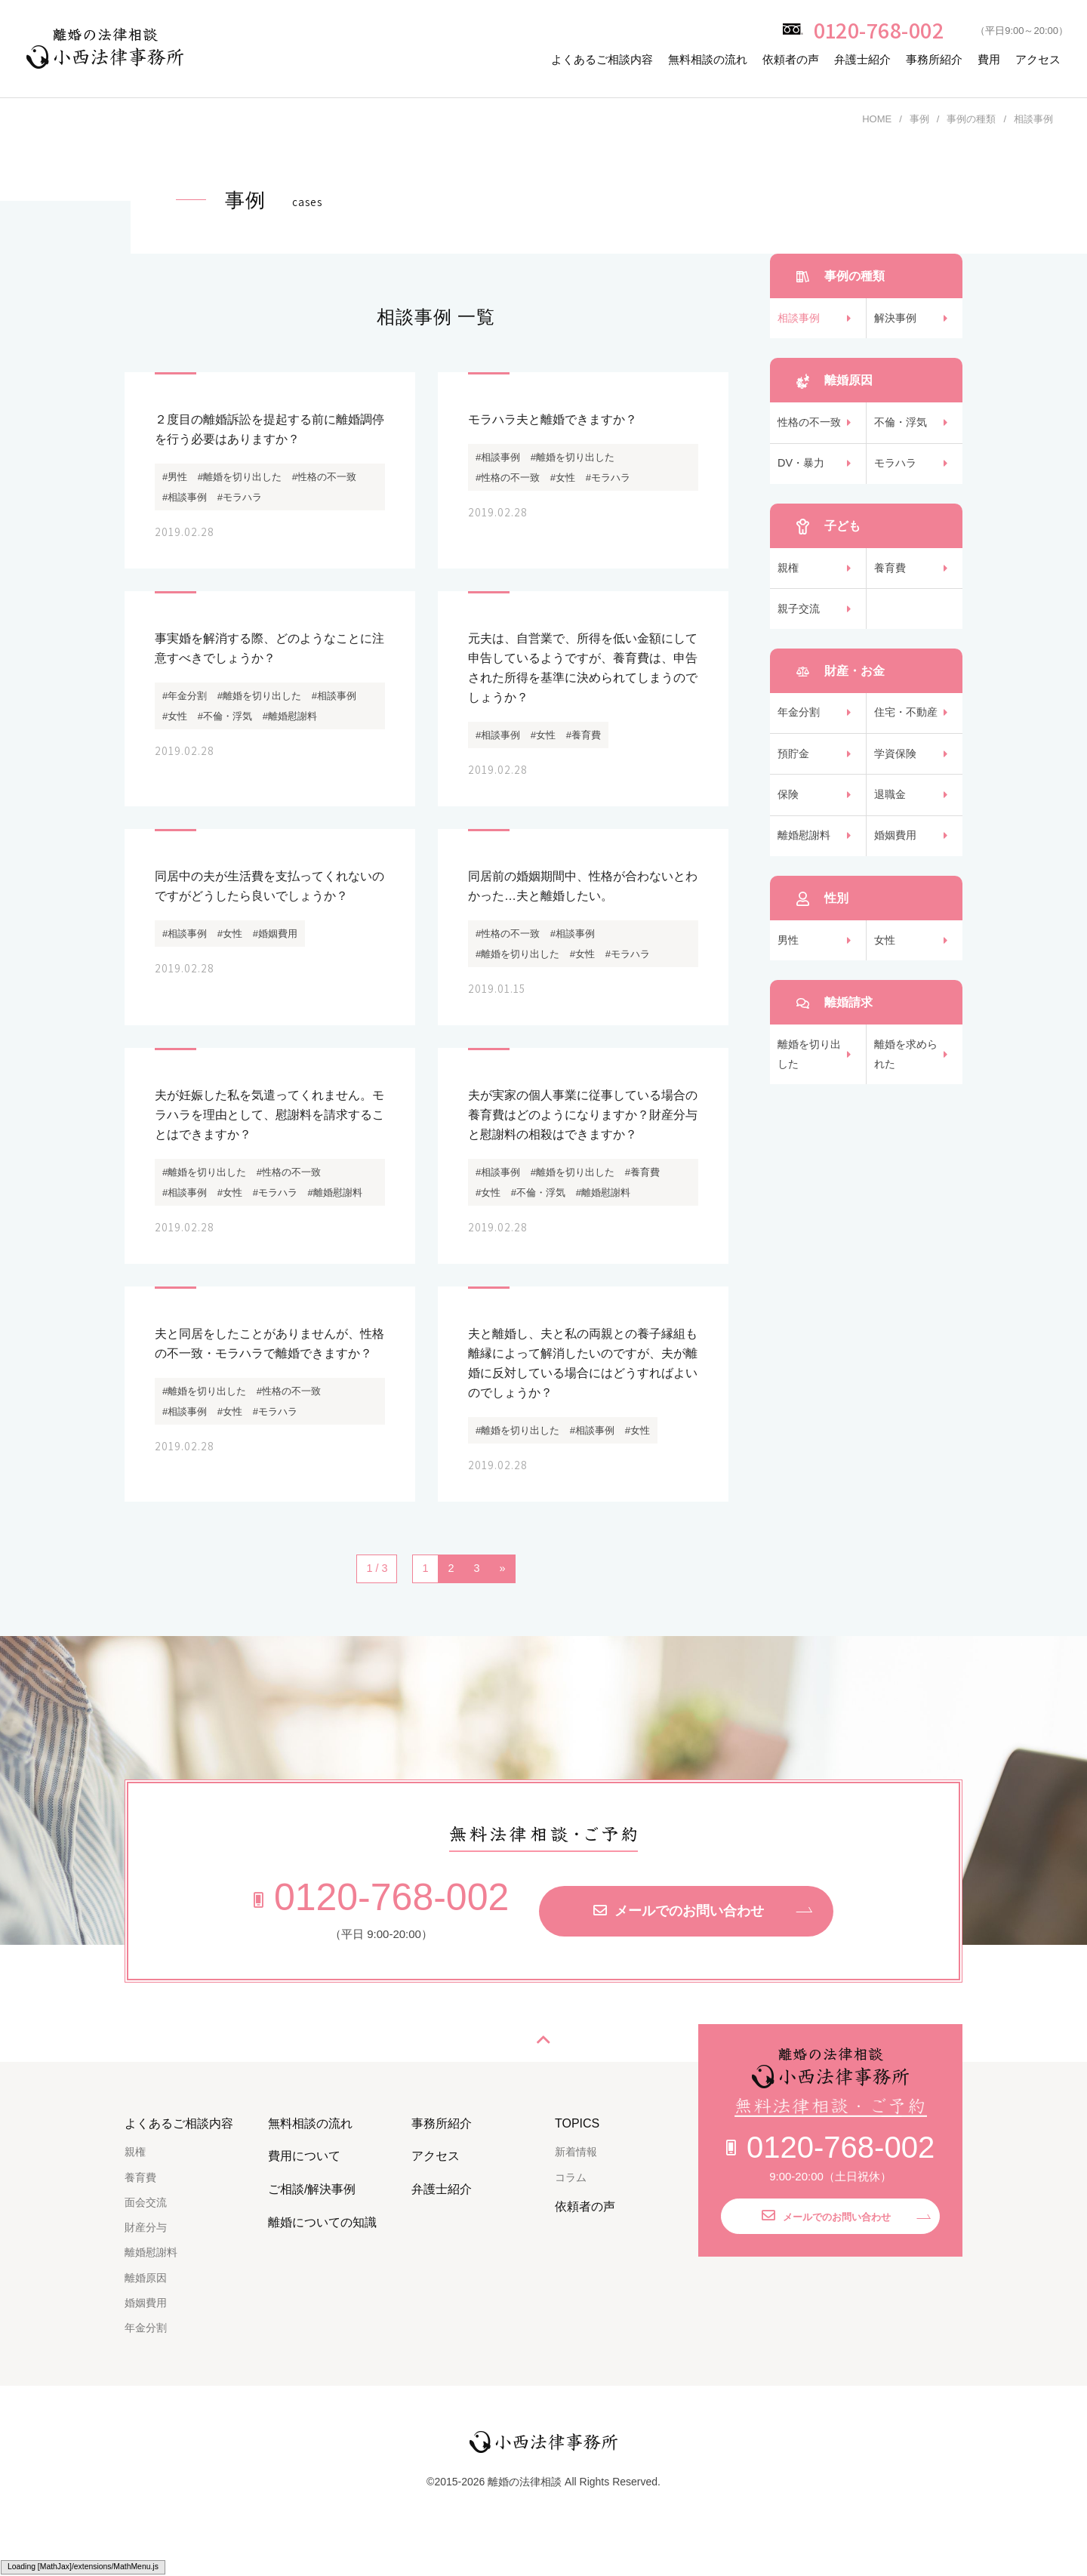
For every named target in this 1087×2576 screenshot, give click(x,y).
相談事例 (800, 320)
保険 (789, 827)
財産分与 (146, 2262)
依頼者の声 (790, 59)
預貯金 (794, 781)
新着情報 (576, 2186)
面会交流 (146, 2236)
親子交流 (800, 628)
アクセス (1038, 59)
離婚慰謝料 (806, 872)
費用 (989, 59)
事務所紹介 (934, 59)
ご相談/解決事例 (312, 2223)
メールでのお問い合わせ (678, 1945)
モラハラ (896, 474)
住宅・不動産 (908, 736)
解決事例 (896, 320)
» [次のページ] (503, 1603)
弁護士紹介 (862, 59)
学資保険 (896, 781)
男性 (789, 981)
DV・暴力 (802, 474)
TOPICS (577, 2157)
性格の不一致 (811, 429)
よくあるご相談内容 (602, 59)
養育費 (891, 583)
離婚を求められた (908, 1100)
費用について (304, 2190)
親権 (789, 583)
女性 (885, 981)
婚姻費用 (896, 872)
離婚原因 (146, 2312)
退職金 (891, 827)
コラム (571, 2211)
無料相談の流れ (707, 59)
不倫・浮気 (902, 429)
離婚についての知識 (322, 2256)
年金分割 (800, 736)
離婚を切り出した (811, 1100)
